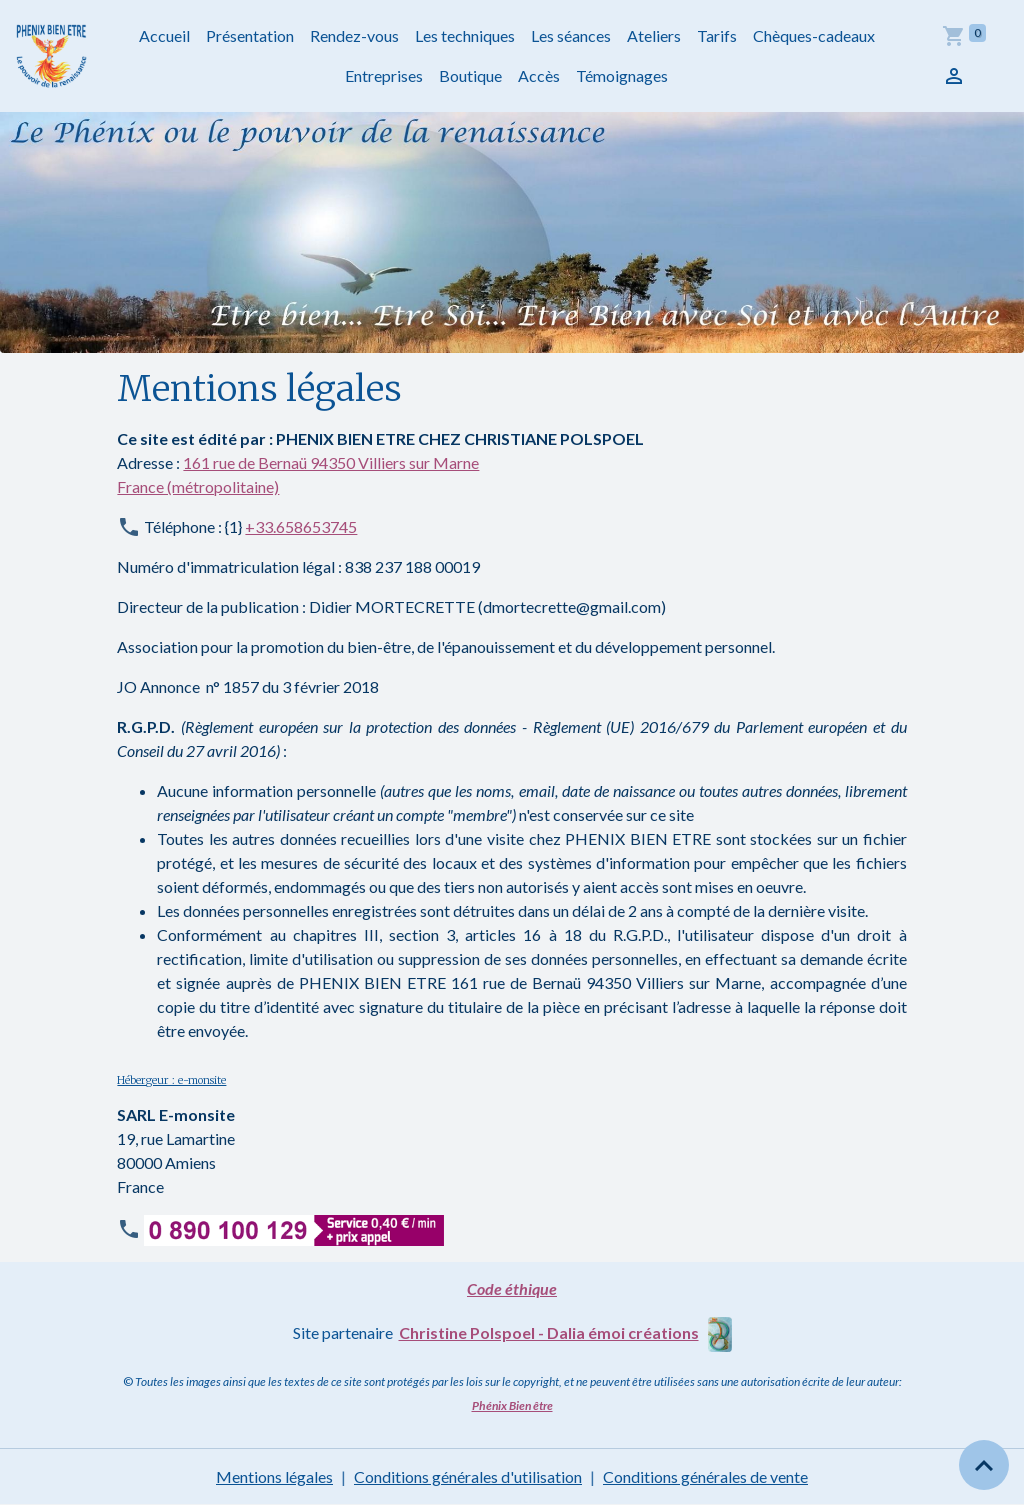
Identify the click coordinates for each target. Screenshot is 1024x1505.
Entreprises (384, 75)
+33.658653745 (301, 526)
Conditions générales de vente (705, 1476)
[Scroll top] (984, 1465)
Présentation (250, 35)
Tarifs (717, 35)
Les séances (571, 35)
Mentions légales (274, 1476)
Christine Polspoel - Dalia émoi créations (549, 1332)
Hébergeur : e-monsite (171, 1080)
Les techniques (465, 35)
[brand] (51, 56)
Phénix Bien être (512, 1405)
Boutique (470, 75)
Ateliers (654, 35)
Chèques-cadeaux (814, 35)
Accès (539, 75)
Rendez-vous (354, 35)
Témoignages (622, 75)
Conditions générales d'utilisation (468, 1476)
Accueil (164, 35)
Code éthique (512, 1288)
